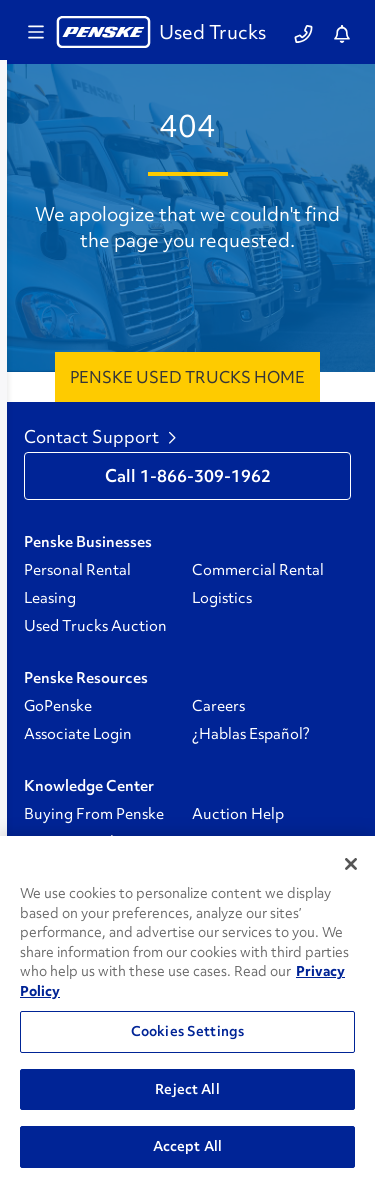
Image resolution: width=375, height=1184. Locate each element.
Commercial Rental (258, 570)
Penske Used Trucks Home (187, 377)
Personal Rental (77, 570)
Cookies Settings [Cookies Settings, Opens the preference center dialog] (187, 1031)
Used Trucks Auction (95, 626)
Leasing (50, 598)
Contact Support (100, 437)
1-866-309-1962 (205, 476)
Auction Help (238, 814)
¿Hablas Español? (251, 734)
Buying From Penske (94, 814)
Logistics (222, 598)
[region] (187, 1010)
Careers (218, 706)
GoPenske (58, 706)
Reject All (187, 1089)
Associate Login (78, 734)
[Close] (351, 864)
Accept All (187, 1146)
